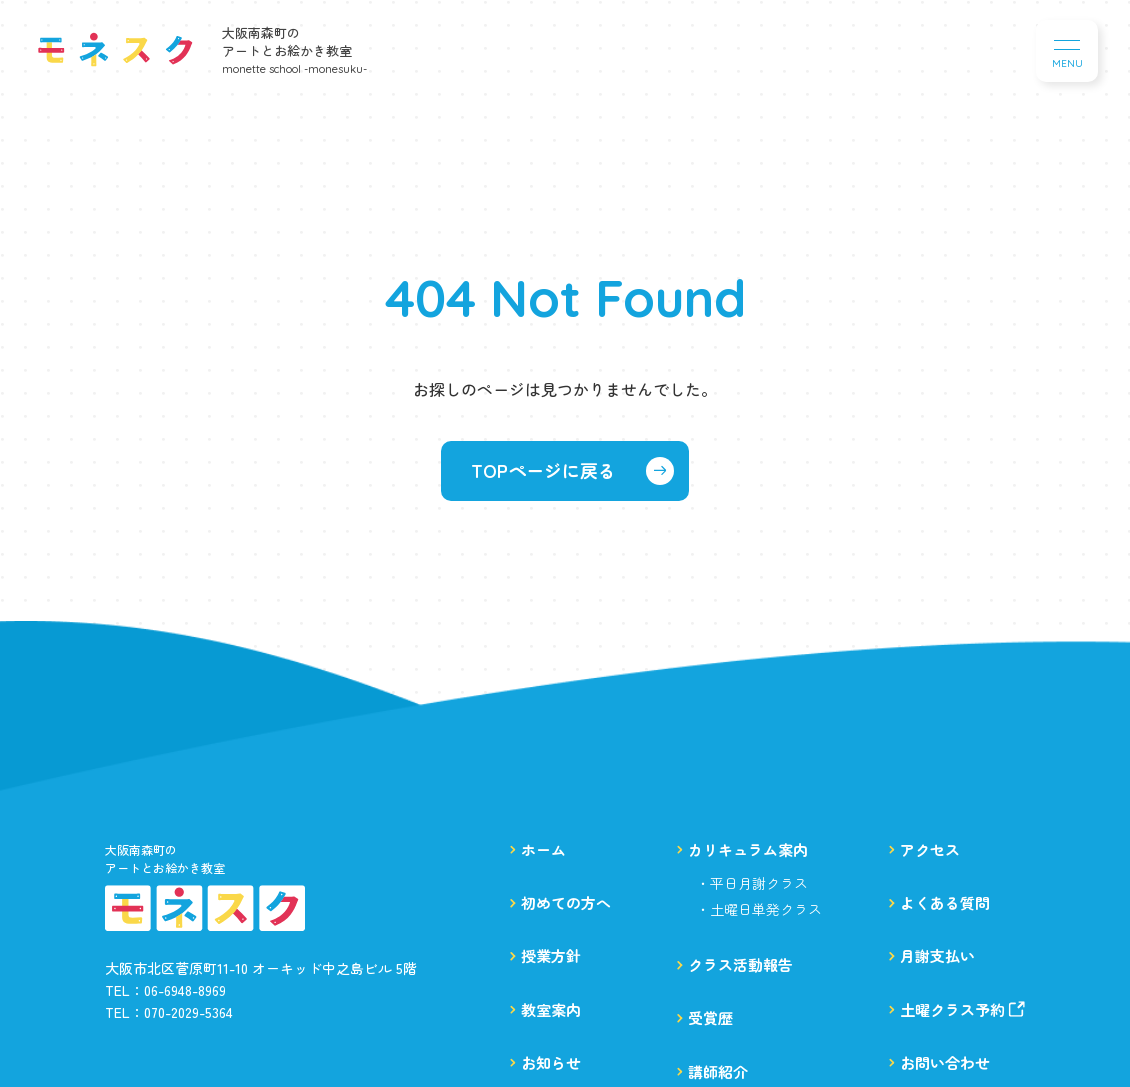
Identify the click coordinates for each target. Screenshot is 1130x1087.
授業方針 (551, 955)
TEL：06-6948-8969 (165, 990)
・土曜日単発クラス (759, 909)
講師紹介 (718, 1071)
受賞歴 (710, 1017)
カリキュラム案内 (748, 849)
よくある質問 (945, 902)
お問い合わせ (945, 1062)
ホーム (543, 849)
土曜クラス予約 (962, 1009)
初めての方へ (566, 902)
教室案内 (551, 1009)
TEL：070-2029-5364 (169, 1012)
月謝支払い (937, 955)
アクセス (930, 849)
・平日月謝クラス (752, 883)
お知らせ (551, 1062)
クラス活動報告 (740, 964)
